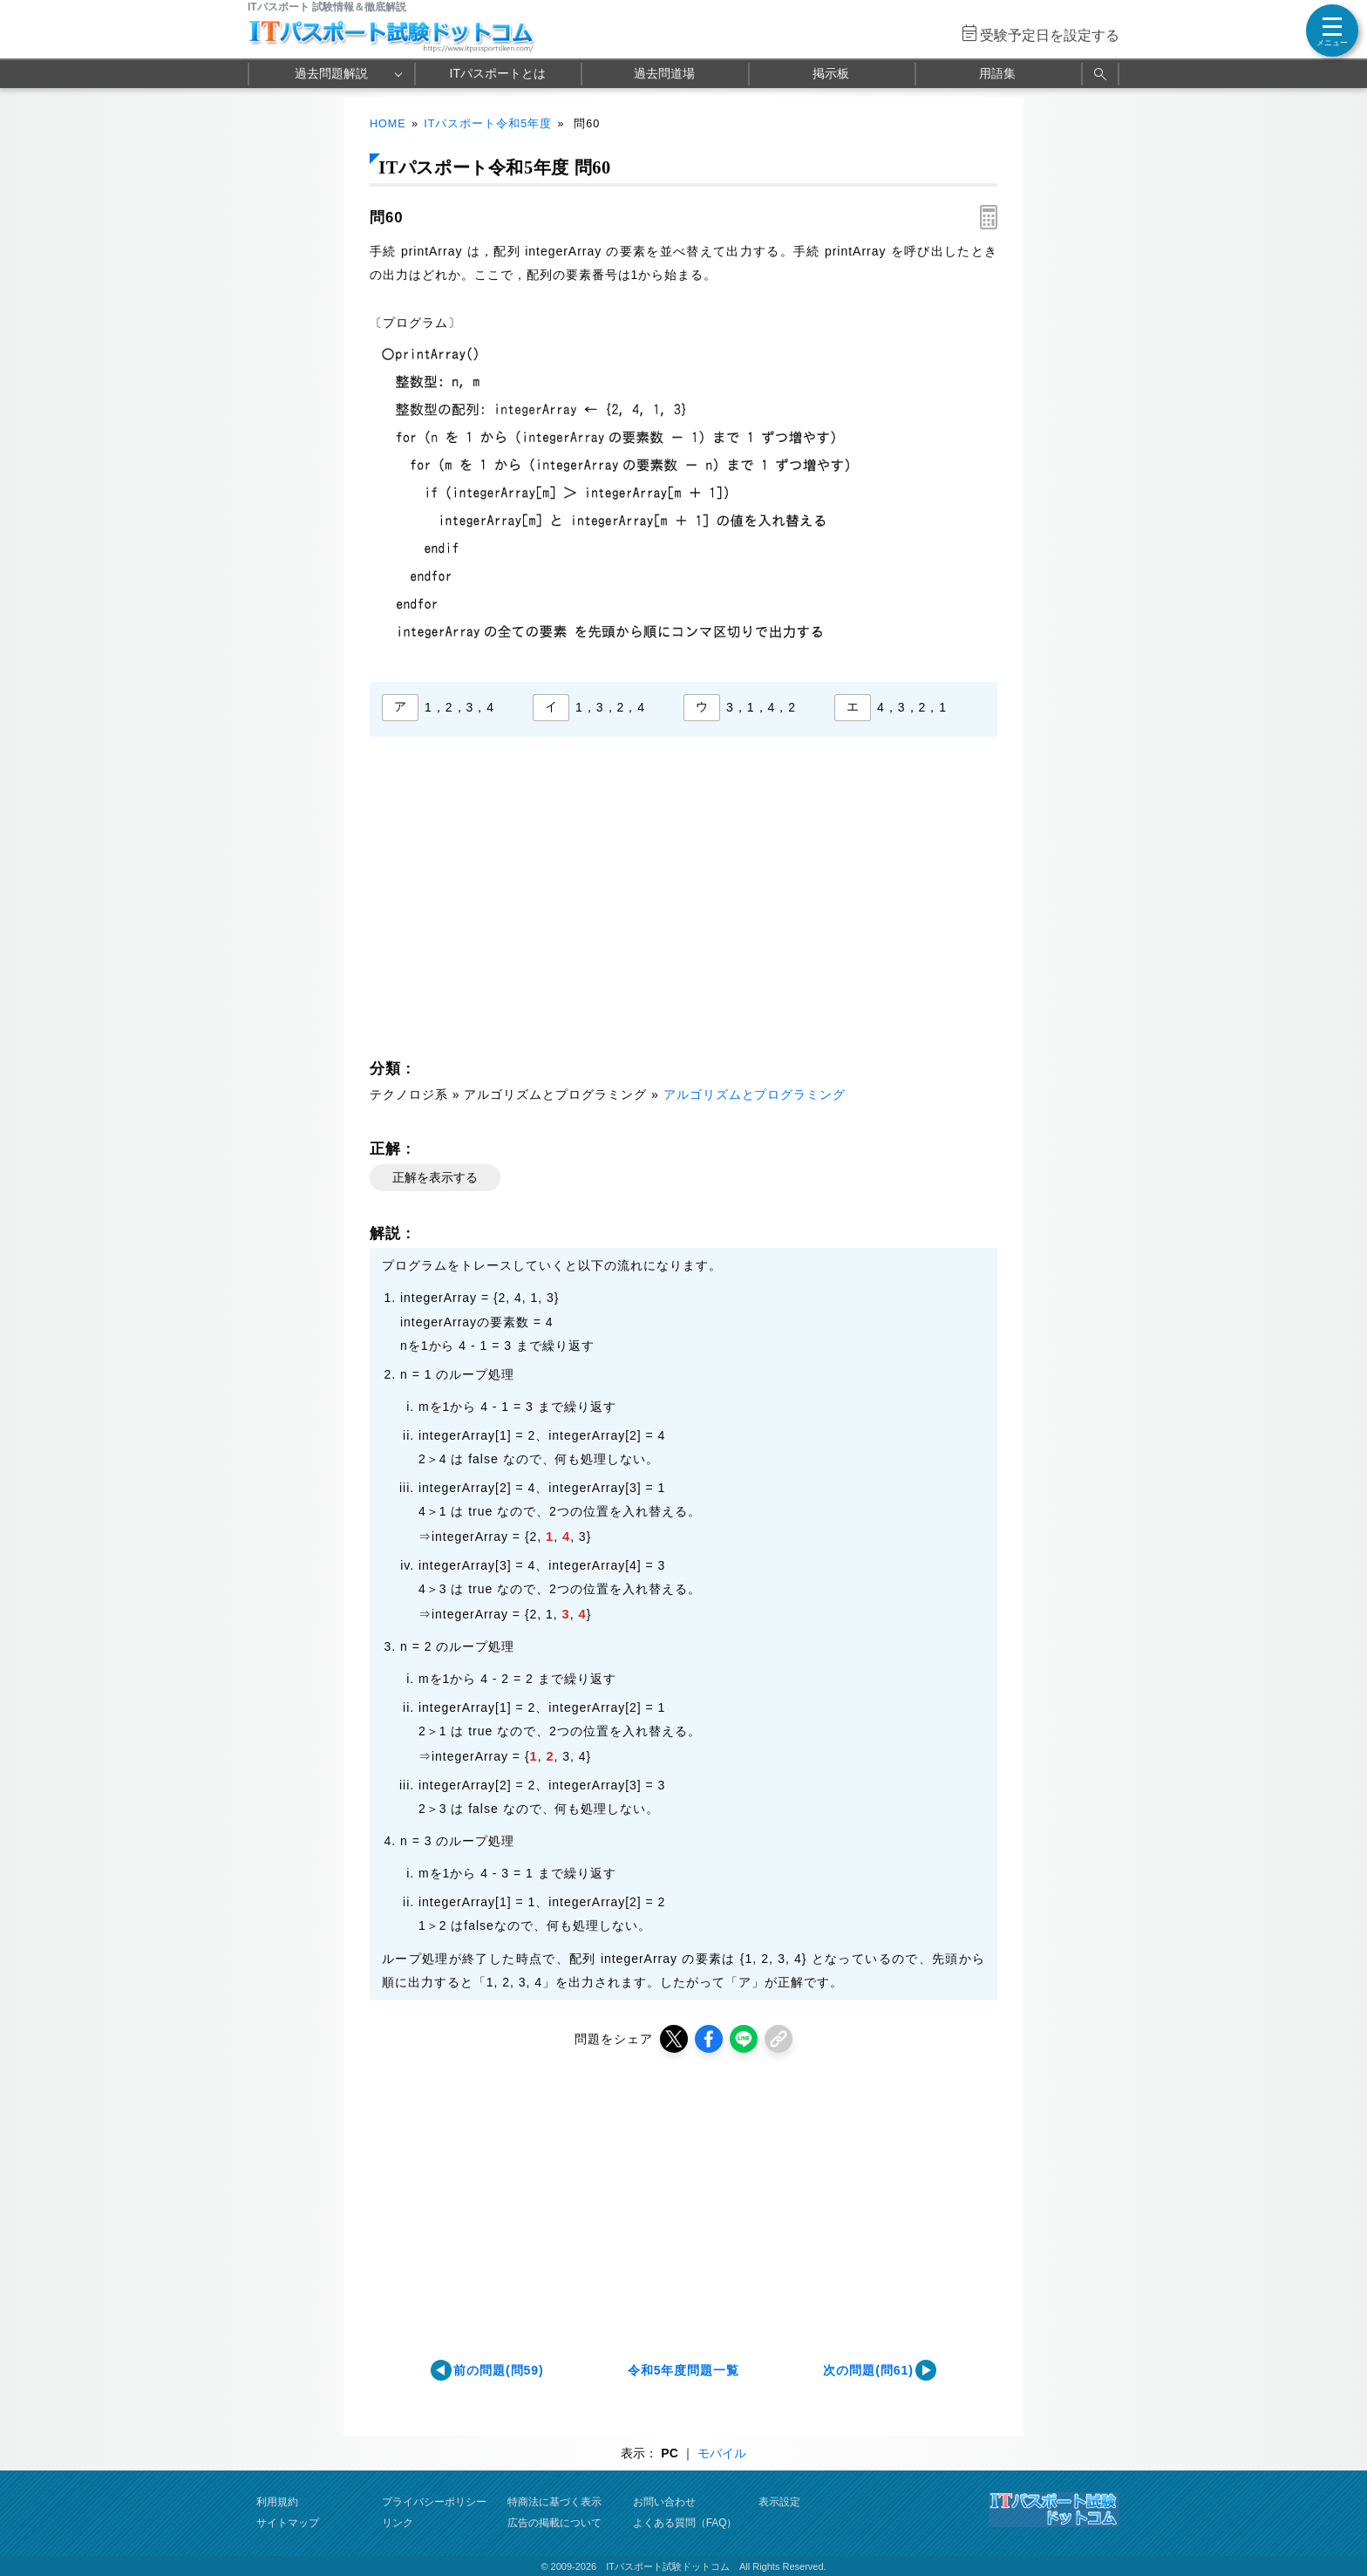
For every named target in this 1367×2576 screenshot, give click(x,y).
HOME (388, 124)
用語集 (997, 73)
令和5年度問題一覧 (684, 2370)
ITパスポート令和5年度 (488, 124)
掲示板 (831, 73)
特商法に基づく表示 (554, 2502)
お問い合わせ (664, 2502)
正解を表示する (435, 1177)
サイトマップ (287, 2523)
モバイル (721, 2453)
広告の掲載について (554, 2523)
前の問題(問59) (498, 2370)
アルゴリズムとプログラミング (755, 1094)
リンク (397, 2523)
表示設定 (779, 2502)
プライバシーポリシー (434, 2502)
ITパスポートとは (498, 73)
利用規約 (277, 2502)
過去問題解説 (331, 73)
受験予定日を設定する (1049, 35)
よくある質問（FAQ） (685, 2523)
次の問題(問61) (868, 2370)
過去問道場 (664, 73)
